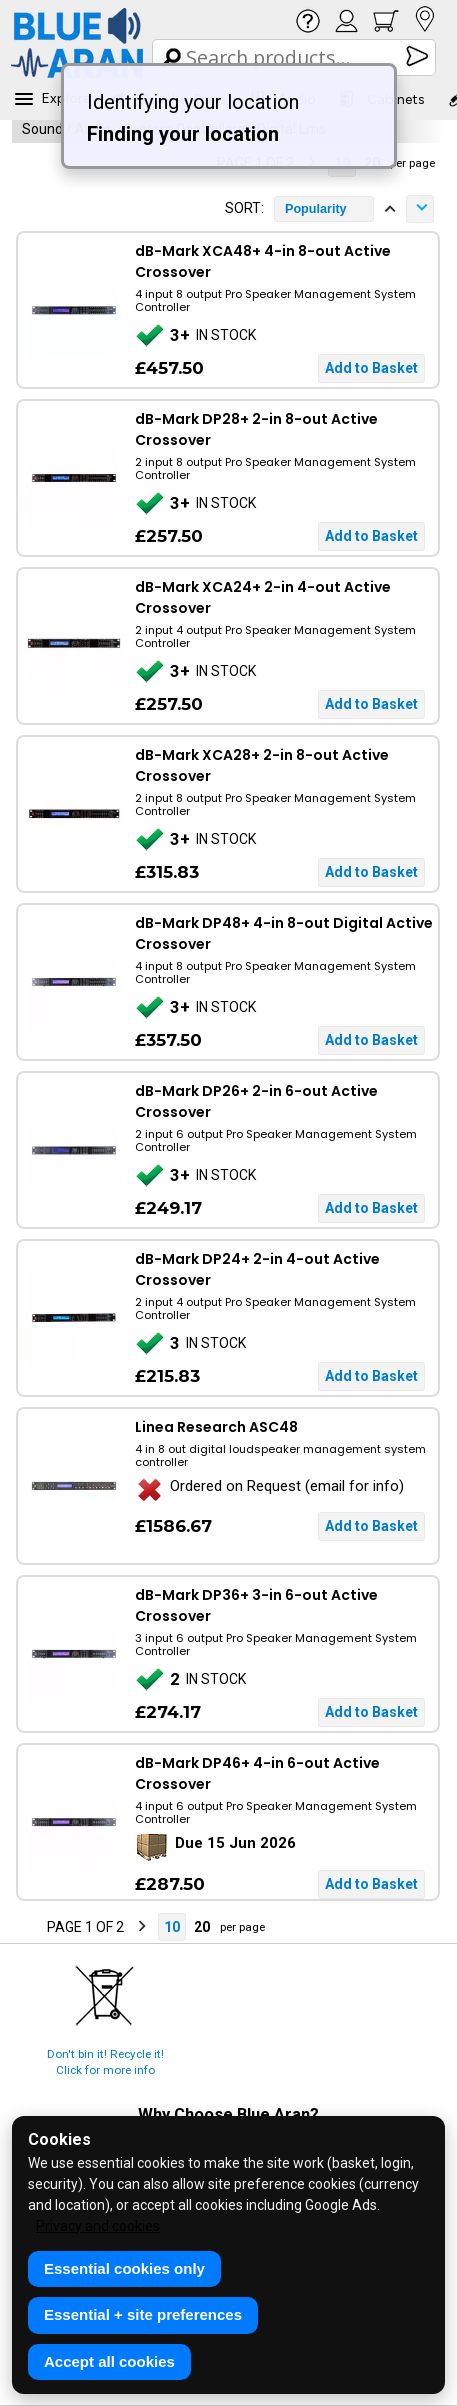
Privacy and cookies (98, 2226)
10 (172, 1927)
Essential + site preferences (143, 2314)
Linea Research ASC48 (216, 1427)
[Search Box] (295, 57)
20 (202, 1927)
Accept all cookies (109, 2361)
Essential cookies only (124, 2268)
